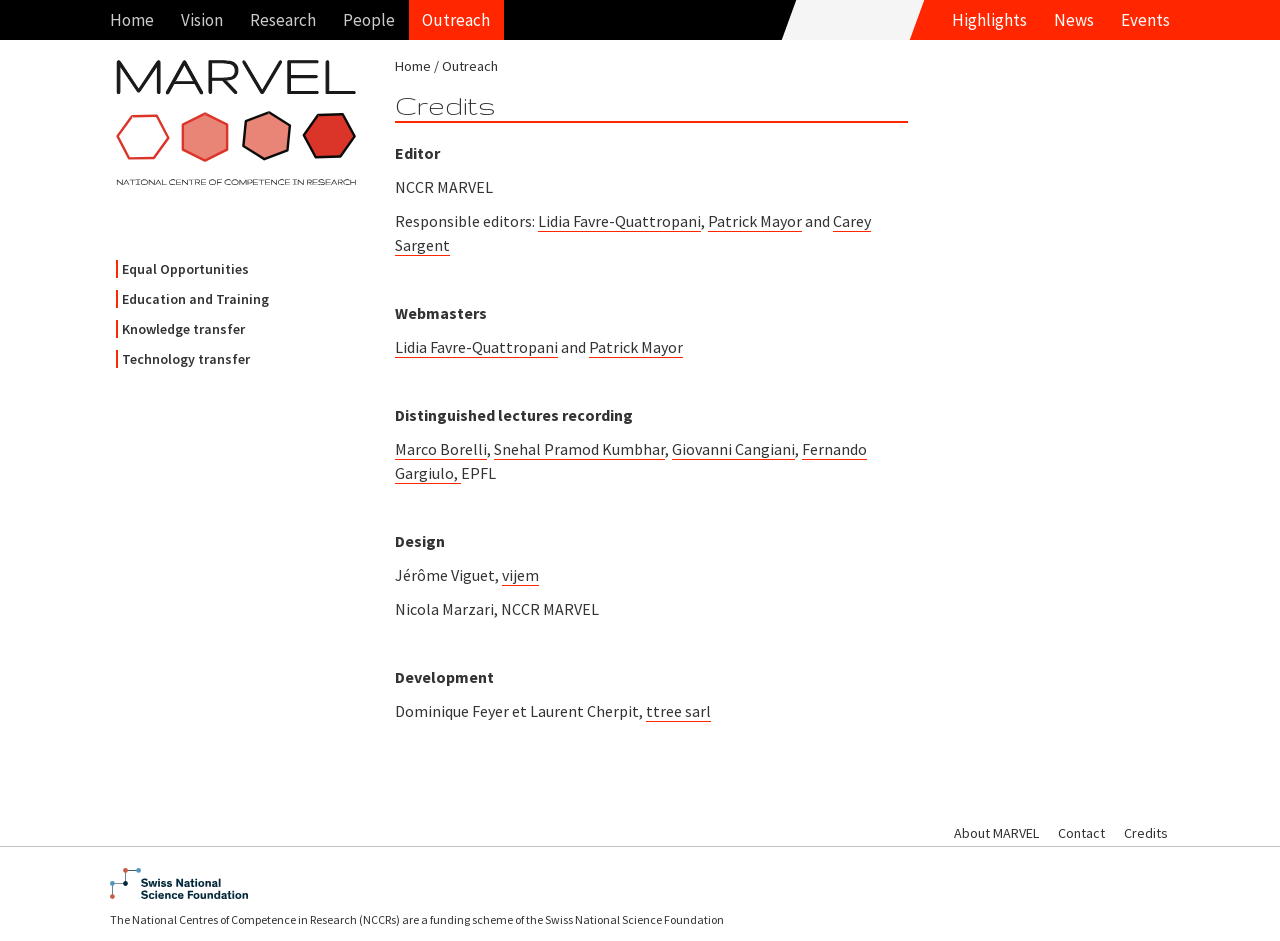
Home (132, 20)
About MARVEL (996, 833)
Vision (202, 20)
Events (1145, 20)
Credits (1146, 833)
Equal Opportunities (185, 269)
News (1074, 20)
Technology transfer (186, 359)
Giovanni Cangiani (733, 449)
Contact (1081, 833)
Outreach (456, 20)
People (369, 20)
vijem (520, 575)
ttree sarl (678, 711)
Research (283, 20)
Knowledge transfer (183, 329)
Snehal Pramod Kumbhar (579, 449)
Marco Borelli (441, 449)
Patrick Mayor (755, 221)
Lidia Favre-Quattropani (619, 221)
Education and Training (195, 299)
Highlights (989, 20)
